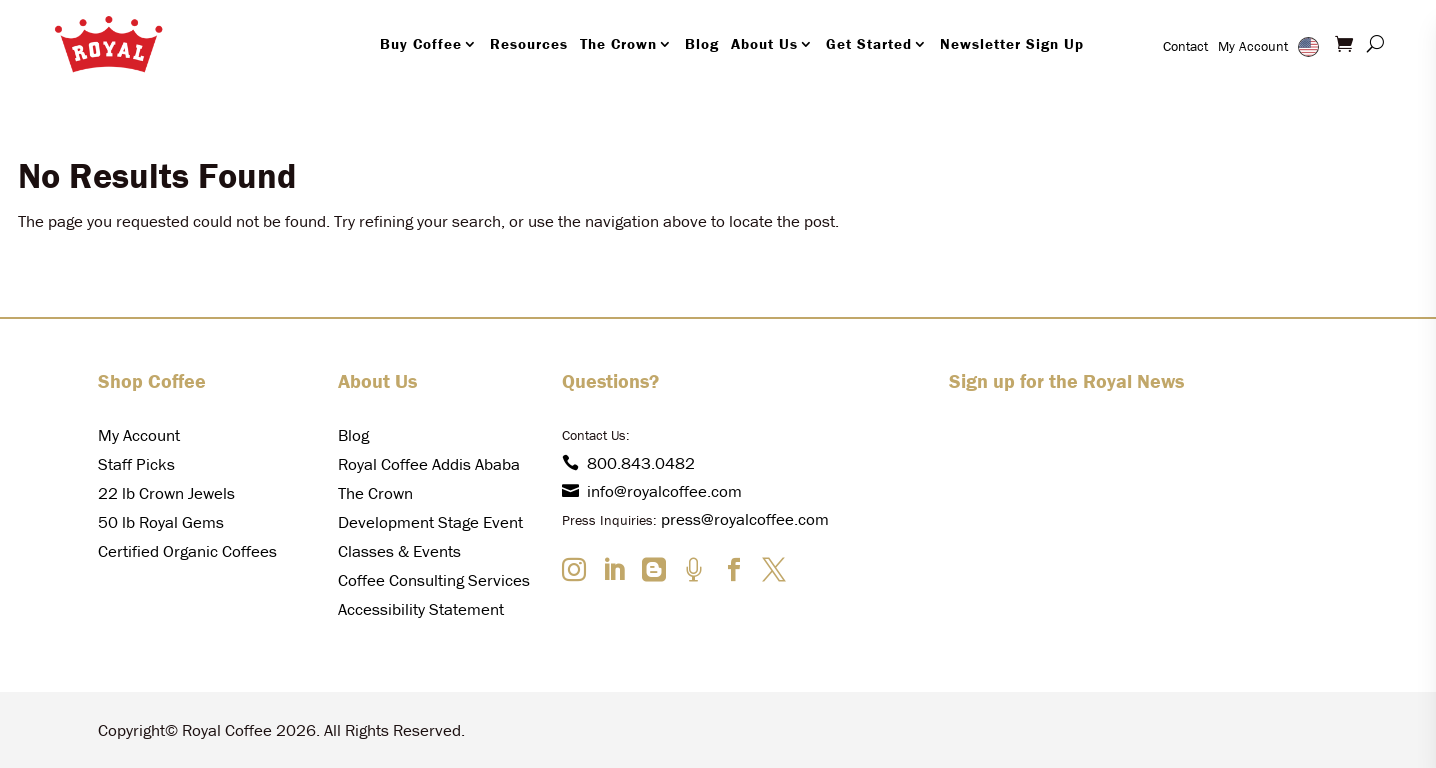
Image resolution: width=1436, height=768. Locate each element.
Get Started (869, 43)
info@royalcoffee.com (652, 491)
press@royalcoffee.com (745, 519)
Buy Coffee (421, 43)
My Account (1253, 46)
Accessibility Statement (421, 609)
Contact (1185, 46)
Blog (702, 43)
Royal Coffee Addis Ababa (429, 464)
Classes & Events (399, 551)
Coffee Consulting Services (434, 580)
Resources (529, 43)
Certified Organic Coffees (187, 551)
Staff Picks (136, 464)
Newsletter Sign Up (1012, 43)
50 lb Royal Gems (161, 522)
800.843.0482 (628, 463)
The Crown (618, 43)
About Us (764, 43)
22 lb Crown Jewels (166, 493)
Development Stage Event (430, 522)
